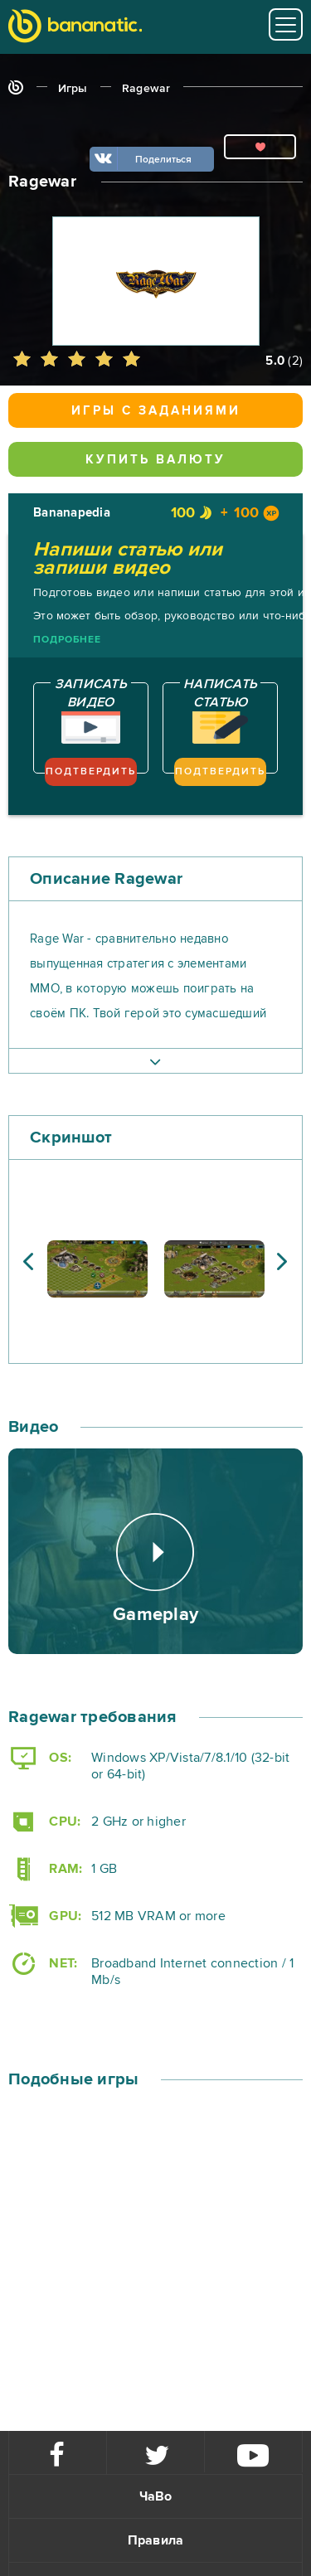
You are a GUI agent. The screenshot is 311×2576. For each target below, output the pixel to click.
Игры (73, 88)
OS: (39, 1758)
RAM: (45, 1869)
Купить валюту (155, 459)
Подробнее (67, 639)
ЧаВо (156, 2496)
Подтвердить (91, 771)
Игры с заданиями (156, 410)
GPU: (44, 1916)
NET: (42, 1964)
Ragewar (146, 88)
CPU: (44, 1822)
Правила (156, 2540)
